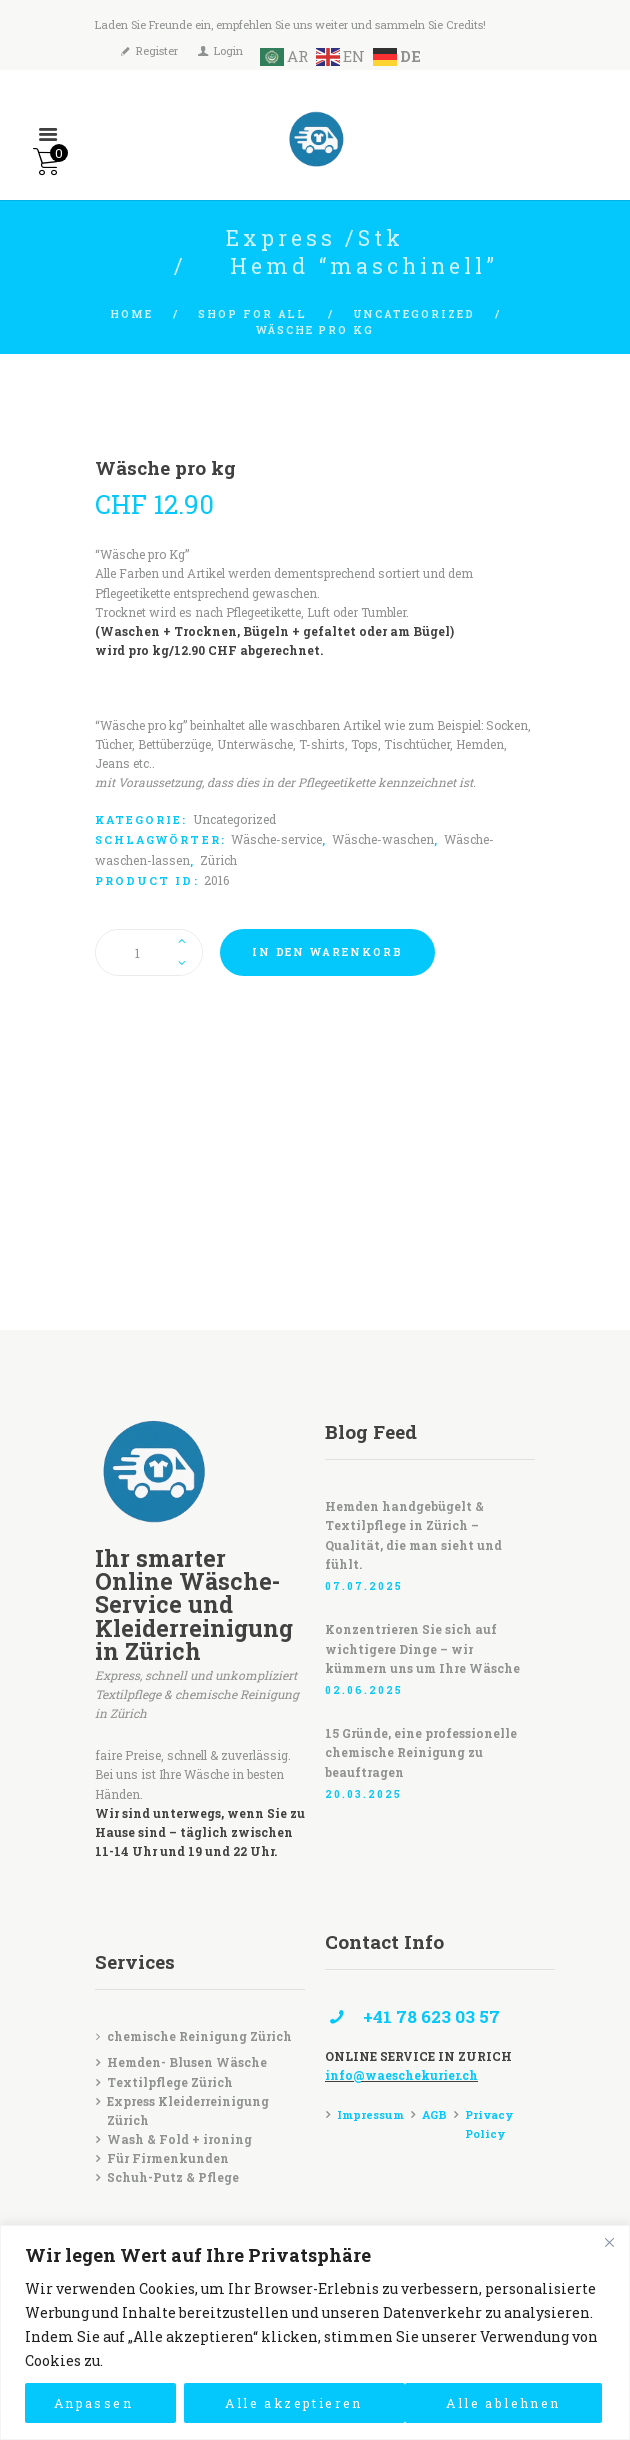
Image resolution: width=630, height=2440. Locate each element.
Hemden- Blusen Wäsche (187, 2062)
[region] (315, 2332)
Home (131, 314)
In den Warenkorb (327, 952)
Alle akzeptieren (492, 2402)
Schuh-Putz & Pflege (173, 2177)
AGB (434, 2114)
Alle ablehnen (273, 2402)
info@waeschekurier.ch (401, 2075)
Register (157, 49)
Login (228, 49)
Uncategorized (414, 314)
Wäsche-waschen (383, 839)
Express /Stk (315, 238)
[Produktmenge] (149, 952)
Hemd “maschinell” (364, 266)
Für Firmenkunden (168, 2158)
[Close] (609, 2242)
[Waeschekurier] (315, 1205)
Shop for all (252, 314)
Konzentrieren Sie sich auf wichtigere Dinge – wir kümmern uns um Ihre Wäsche (422, 1648)
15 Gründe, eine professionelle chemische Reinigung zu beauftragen (421, 1752)
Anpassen (88, 2402)
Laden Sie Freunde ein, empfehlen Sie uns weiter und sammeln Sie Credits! (290, 24)
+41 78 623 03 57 (431, 2016)
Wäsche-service (276, 839)
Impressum (370, 2114)
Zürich (218, 860)
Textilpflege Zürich (170, 2082)
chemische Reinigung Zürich (199, 2036)
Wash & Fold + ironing (179, 2139)
